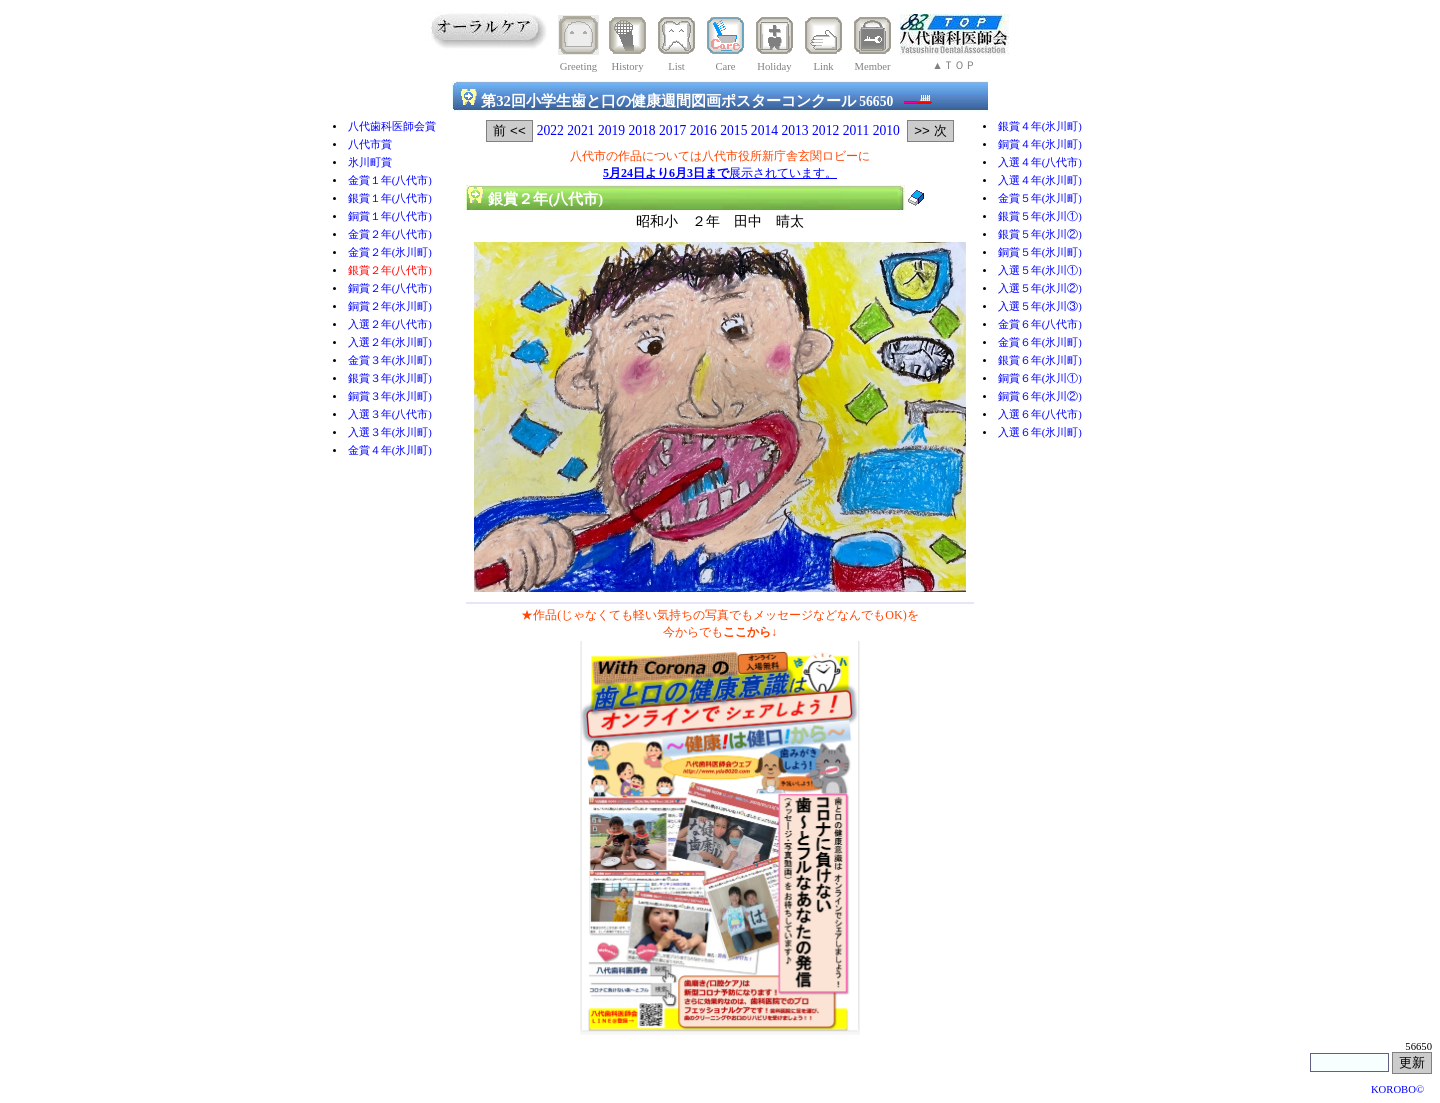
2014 (764, 130)
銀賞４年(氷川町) (1040, 126)
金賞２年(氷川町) (390, 252)
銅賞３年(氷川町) (390, 396)
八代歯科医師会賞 (392, 126)
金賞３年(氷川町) (390, 360)
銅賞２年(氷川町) (390, 306)
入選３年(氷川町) (390, 432)
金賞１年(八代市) (390, 180)
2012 (825, 130)
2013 (794, 130)
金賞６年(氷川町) (1040, 342)
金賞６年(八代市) (1040, 324)
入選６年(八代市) (1040, 414)
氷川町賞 (370, 162)
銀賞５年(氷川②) (1040, 234)
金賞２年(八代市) (390, 234)
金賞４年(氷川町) (390, 450)
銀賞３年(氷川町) (390, 378)
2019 (611, 130)
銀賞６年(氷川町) (1040, 360)
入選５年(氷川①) (1040, 270)
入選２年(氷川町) (390, 342)
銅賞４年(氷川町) (1040, 144)
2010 (886, 130)
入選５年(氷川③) (1040, 306)
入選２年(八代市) (390, 324)
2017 (672, 130)
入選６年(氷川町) (1040, 432)
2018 (641, 130)
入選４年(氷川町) (1040, 180)
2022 (550, 130)
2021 (580, 130)
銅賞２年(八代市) (390, 288)
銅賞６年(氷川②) (1040, 396)
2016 (703, 130)
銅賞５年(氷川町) (1040, 252)
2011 (856, 130)
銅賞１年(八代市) (390, 216)
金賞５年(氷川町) (1040, 198)
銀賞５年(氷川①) (1040, 216)
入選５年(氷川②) (1040, 288)
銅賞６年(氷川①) (1040, 378)
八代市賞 (370, 144)
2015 (733, 130)
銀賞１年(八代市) (390, 198)
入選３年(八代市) (390, 414)
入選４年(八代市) (1040, 162)
